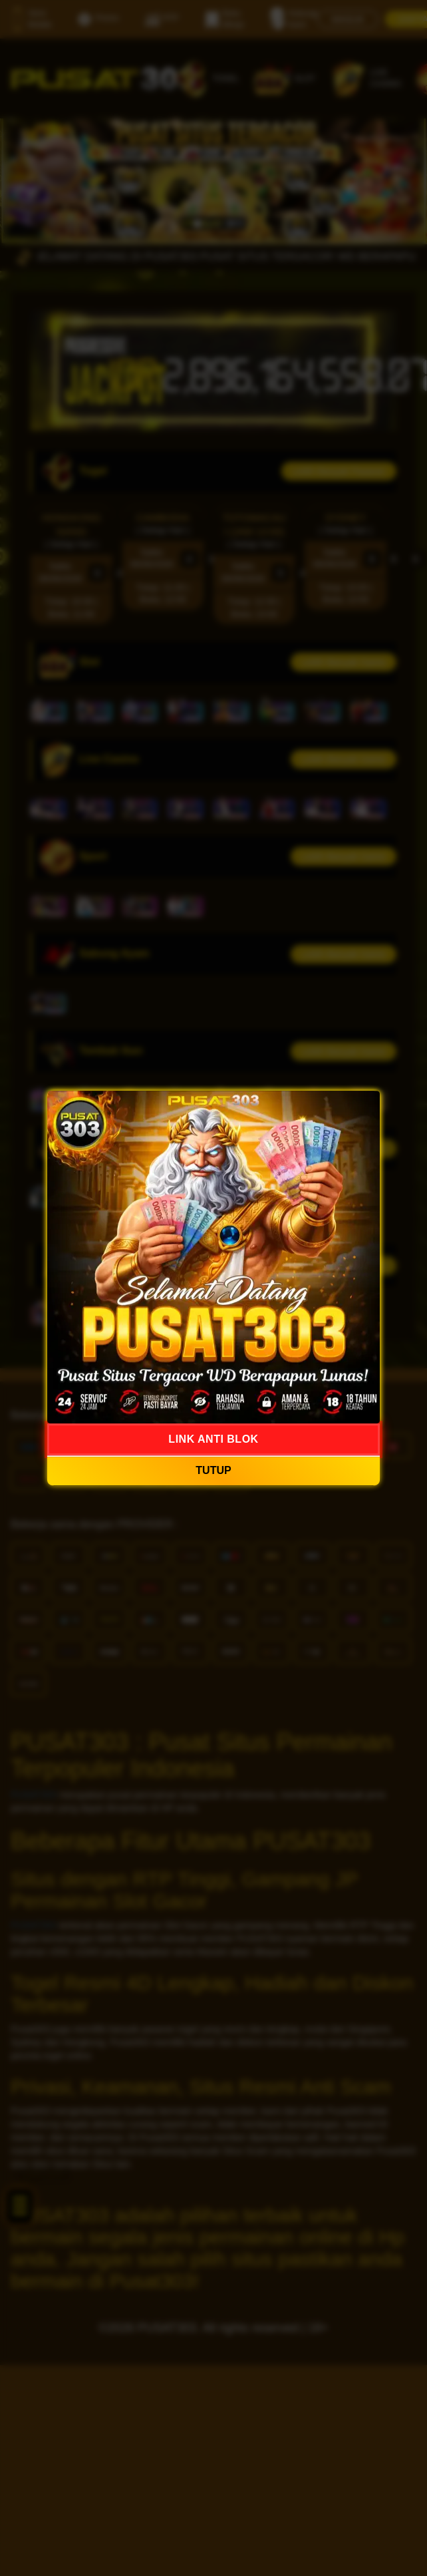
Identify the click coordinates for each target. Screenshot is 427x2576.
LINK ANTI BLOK (213, 1439)
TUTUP (213, 1471)
